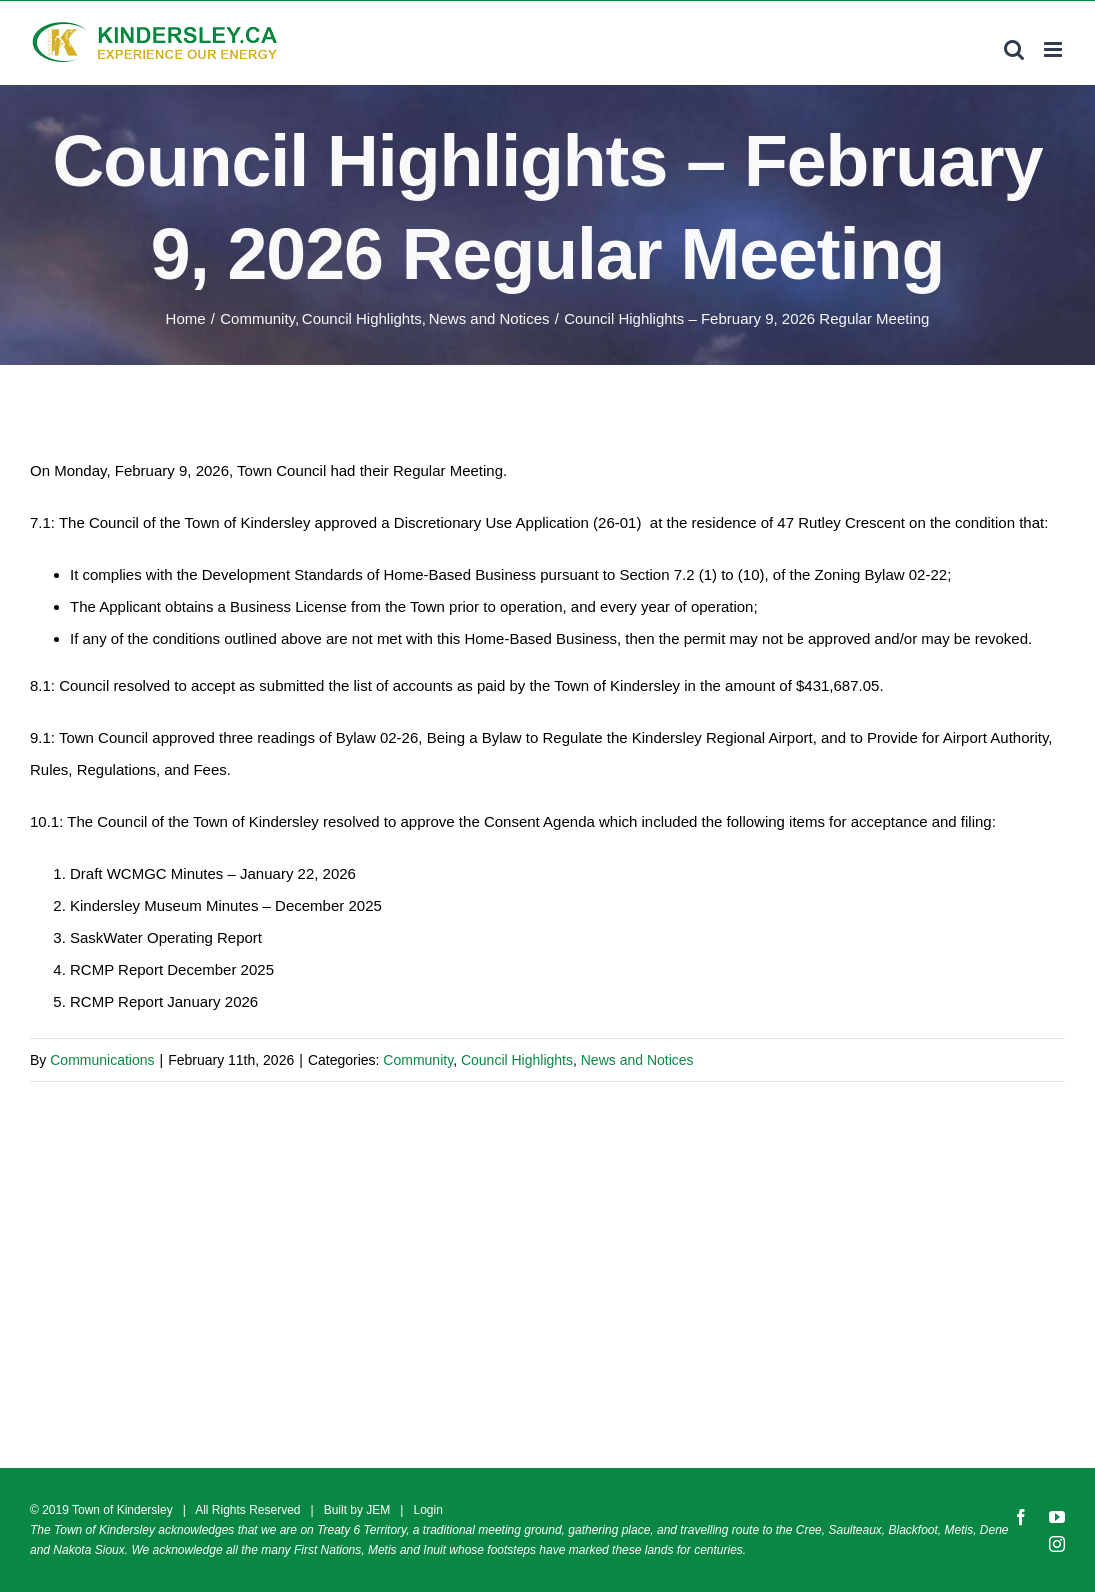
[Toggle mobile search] (1014, 49)
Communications (102, 1060)
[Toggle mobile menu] (1054, 49)
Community (418, 1060)
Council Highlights (517, 1060)
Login (427, 1510)
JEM (378, 1510)
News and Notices (637, 1060)
